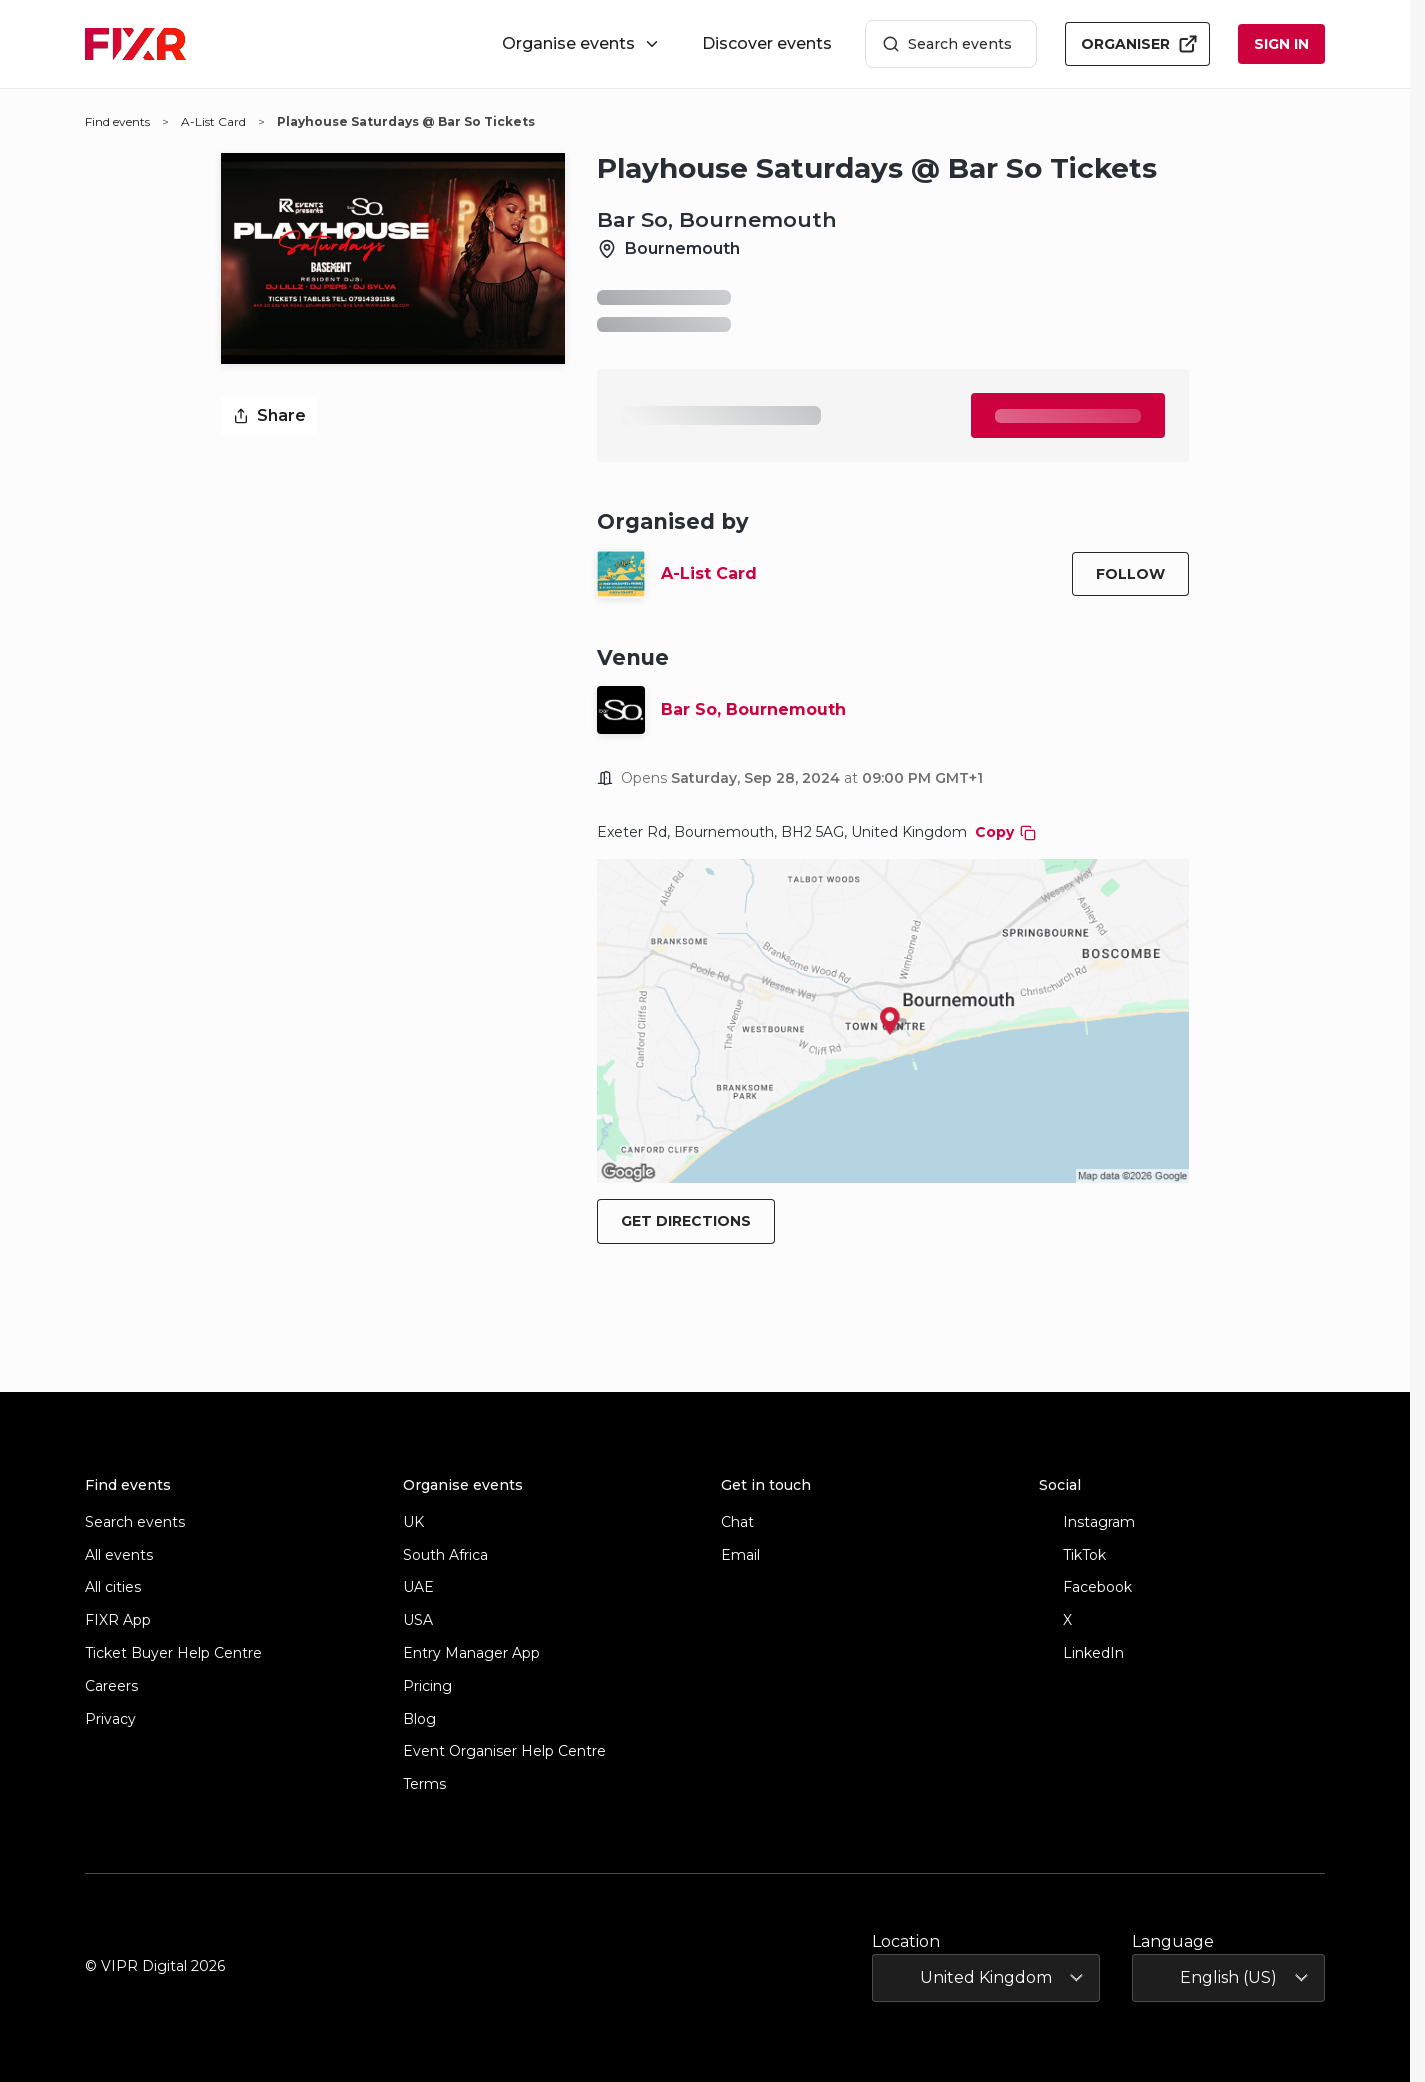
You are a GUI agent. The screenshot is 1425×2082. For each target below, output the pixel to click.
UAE (418, 1587)
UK (413, 1522)
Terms (424, 1784)
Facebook (1085, 1587)
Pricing (427, 1686)
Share (269, 415)
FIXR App (118, 1620)
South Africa (445, 1555)
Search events (947, 44)
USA (418, 1620)
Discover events (767, 43)
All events (119, 1555)
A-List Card (709, 573)
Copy (1005, 832)
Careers (111, 1686)
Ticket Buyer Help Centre (173, 1653)
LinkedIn (1081, 1653)
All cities (113, 1587)
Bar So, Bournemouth (753, 709)
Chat (737, 1522)
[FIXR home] (135, 44)
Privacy (110, 1719)
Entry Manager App (471, 1653)
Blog (419, 1719)
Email (740, 1555)
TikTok (1072, 1555)
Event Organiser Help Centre (504, 1751)
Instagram (1087, 1522)
